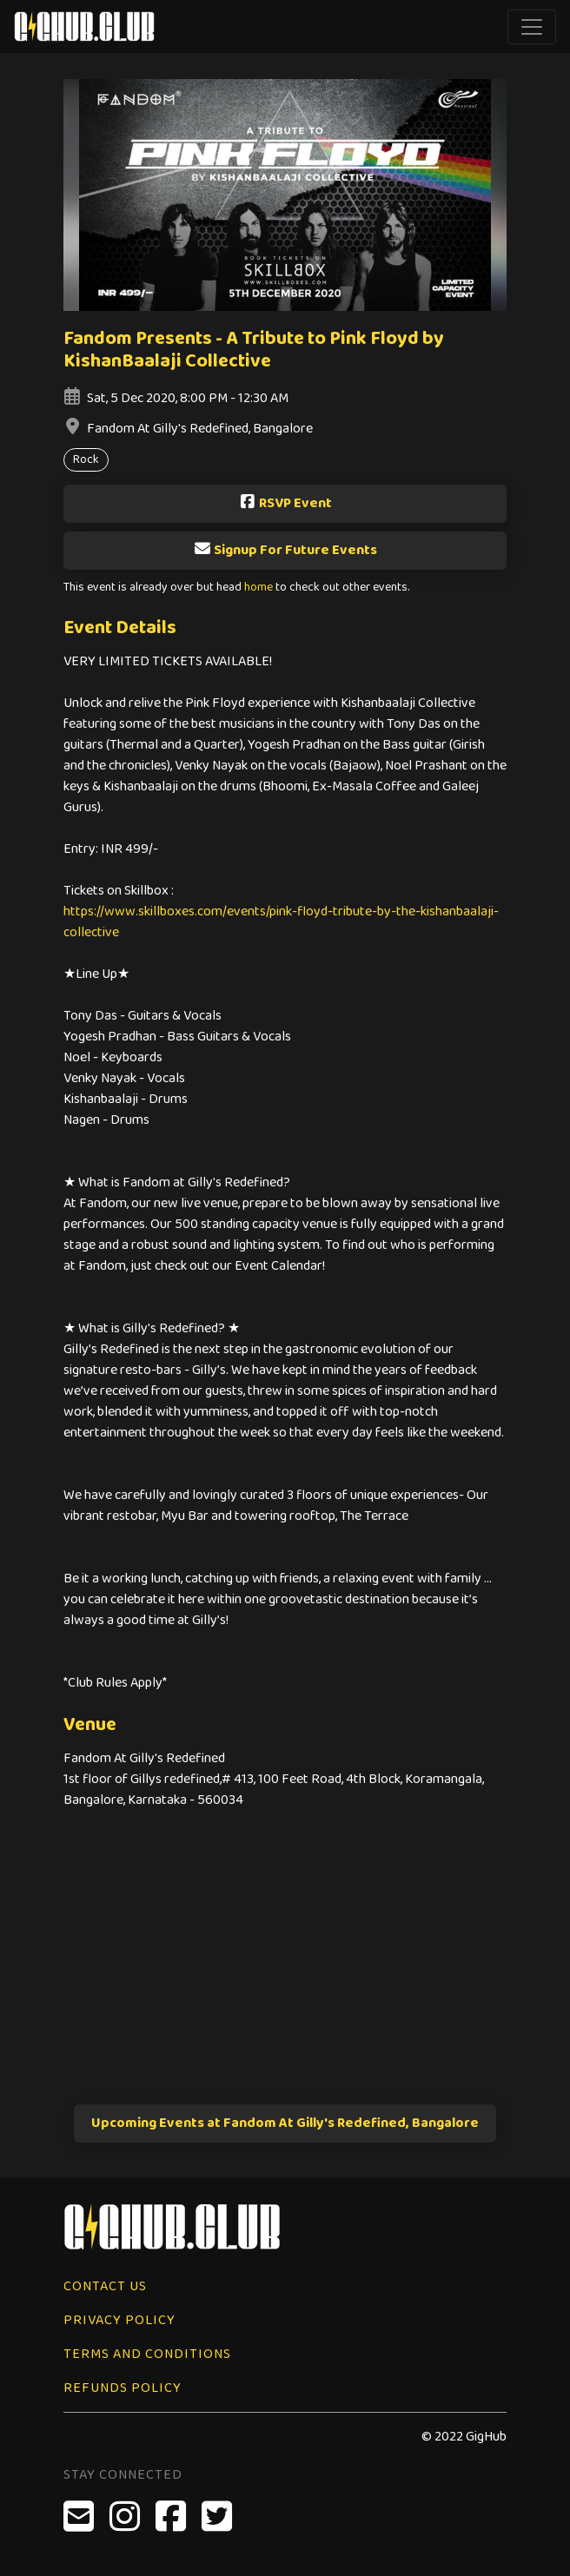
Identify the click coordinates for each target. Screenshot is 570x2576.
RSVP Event (285, 503)
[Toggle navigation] (531, 27)
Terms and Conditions (147, 2354)
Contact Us (105, 2286)
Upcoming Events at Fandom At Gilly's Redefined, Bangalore (285, 2123)
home (258, 587)
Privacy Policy (119, 2320)
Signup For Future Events (285, 550)
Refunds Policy (122, 2388)
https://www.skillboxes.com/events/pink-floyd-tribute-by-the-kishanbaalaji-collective (281, 922)
